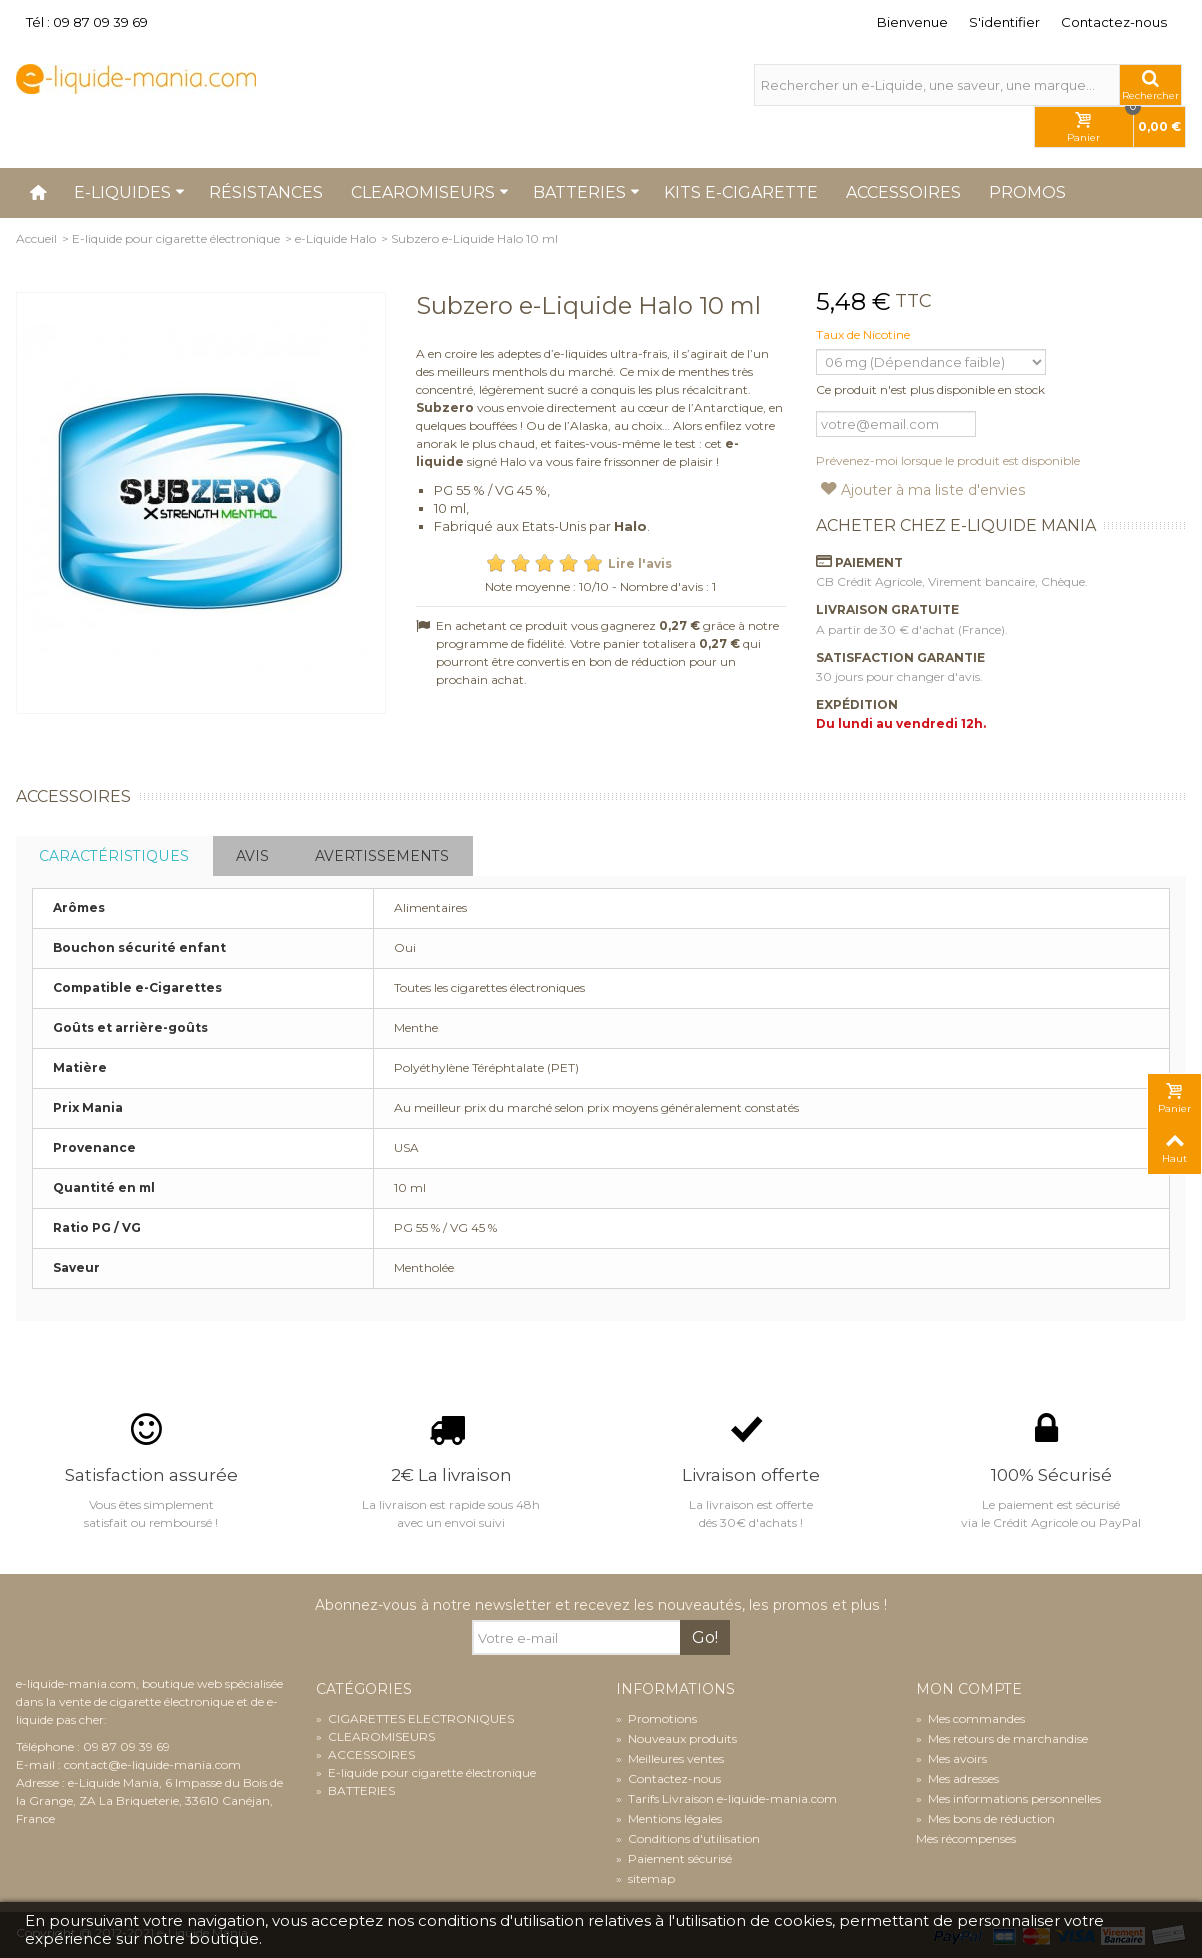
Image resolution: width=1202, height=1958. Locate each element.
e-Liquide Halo (335, 238)
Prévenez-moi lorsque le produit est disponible (948, 460)
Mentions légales (669, 1818)
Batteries (586, 192)
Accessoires (903, 192)
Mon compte (969, 1689)
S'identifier (1004, 22)
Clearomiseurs (430, 192)
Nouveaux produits (676, 1738)
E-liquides (129, 192)
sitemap (645, 1878)
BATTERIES (355, 1790)
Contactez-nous (1114, 22)
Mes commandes (970, 1718)
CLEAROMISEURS (375, 1736)
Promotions (656, 1718)
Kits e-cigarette (741, 192)
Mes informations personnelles (1008, 1798)
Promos (1027, 192)
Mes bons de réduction (985, 1818)
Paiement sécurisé (674, 1858)
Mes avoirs (951, 1758)
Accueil (36, 238)
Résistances (266, 192)
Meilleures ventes (670, 1758)
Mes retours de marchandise (1002, 1738)
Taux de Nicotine (864, 334)
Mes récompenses (966, 1838)
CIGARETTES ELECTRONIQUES (415, 1718)
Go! (705, 1637)
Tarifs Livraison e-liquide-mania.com (726, 1798)
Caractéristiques (114, 856)
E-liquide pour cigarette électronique (176, 238)
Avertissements (382, 856)
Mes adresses (957, 1778)
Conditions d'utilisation (688, 1838)
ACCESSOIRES (365, 1754)
